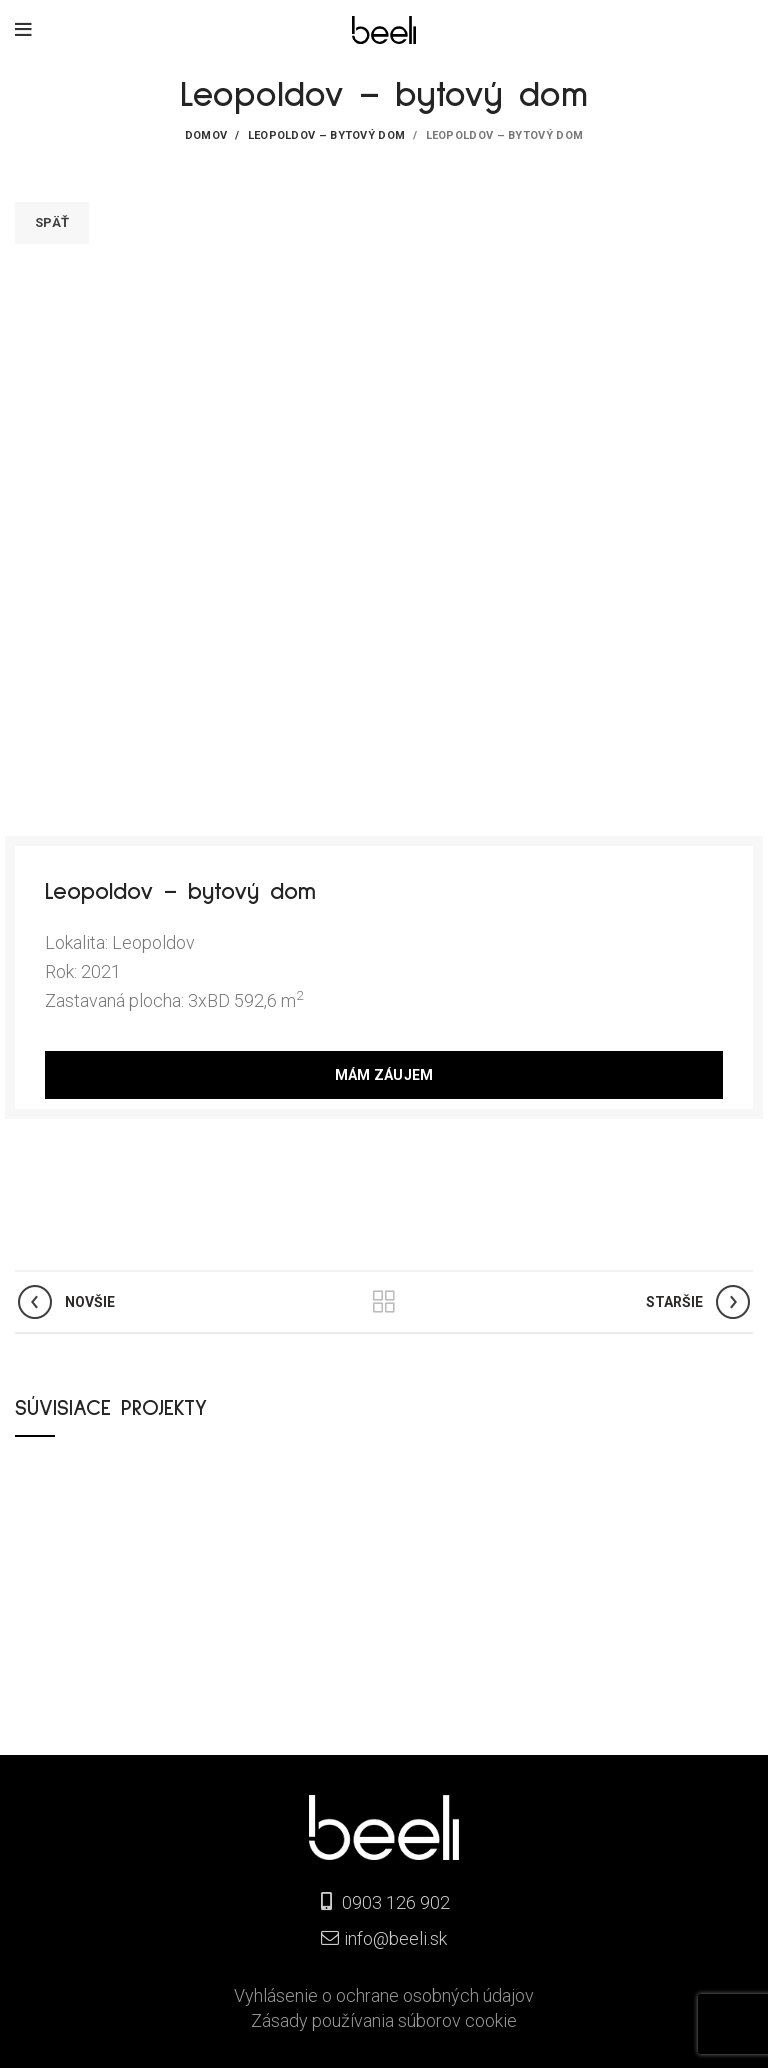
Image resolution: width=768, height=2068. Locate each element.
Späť (52, 222)
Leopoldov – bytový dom (327, 135)
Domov (206, 135)
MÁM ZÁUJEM (384, 1075)
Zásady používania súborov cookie (384, 2020)
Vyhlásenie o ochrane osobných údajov (384, 1995)
